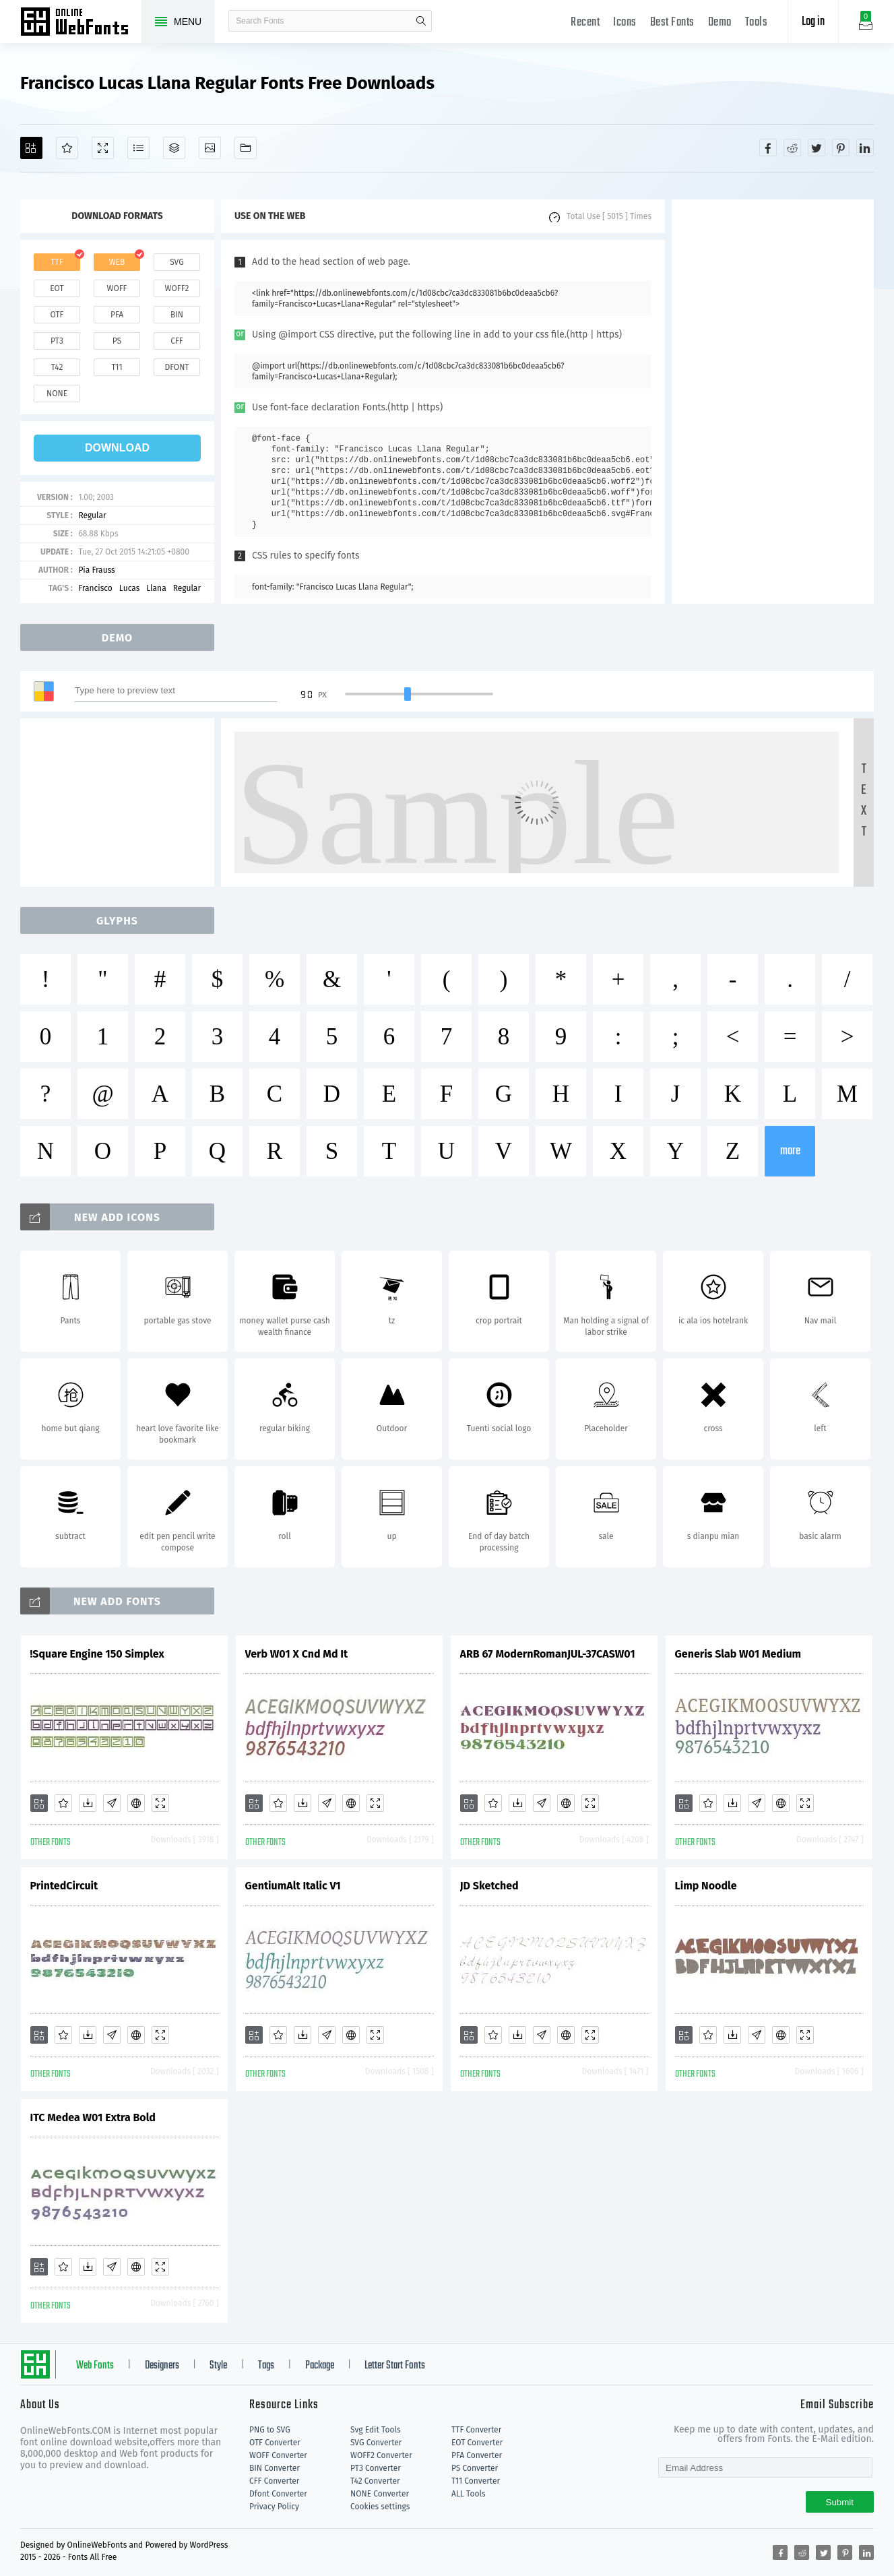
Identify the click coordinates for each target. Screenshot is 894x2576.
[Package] (174, 148)
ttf (57, 262)
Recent (585, 22)
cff (176, 341)
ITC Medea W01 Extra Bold (93, 2117)
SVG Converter (376, 2442)
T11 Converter (475, 2481)
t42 (57, 367)
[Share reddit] (792, 147)
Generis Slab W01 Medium (738, 1653)
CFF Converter (274, 2481)
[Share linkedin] (865, 147)
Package (319, 2366)
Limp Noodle (706, 1885)
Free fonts (80, 22)
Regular (92, 515)
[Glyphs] (138, 148)
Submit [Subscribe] (840, 2502)
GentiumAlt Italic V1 (293, 1885)
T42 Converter (375, 2481)
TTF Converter (476, 2429)
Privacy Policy (274, 2506)
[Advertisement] (773, 401)
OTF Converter (274, 2442)
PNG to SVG (269, 2429)
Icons (625, 22)
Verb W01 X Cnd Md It (296, 1653)
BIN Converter (274, 2468)
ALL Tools (468, 2494)
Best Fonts (672, 22)
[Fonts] (245, 148)
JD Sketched (489, 1885)
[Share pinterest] (841, 147)
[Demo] (103, 148)
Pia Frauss (96, 570)
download (117, 447)
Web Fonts (95, 2366)
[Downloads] (87, 1803)
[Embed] (136, 1803)
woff (116, 288)
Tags (266, 2366)
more (790, 1151)
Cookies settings (380, 2506)
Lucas (129, 588)
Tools (756, 22)
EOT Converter (477, 2442)
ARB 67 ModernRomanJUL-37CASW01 (547, 1653)
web (117, 262)
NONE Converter (379, 2494)
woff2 (177, 288)
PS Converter (474, 2468)
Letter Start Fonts (394, 2366)
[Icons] (210, 148)
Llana (156, 588)
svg (176, 262)
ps (117, 341)
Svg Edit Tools (375, 2429)
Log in (813, 22)
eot (56, 288)
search (421, 21)
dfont (176, 367)
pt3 (57, 341)
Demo (720, 22)
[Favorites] (67, 148)
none (56, 393)
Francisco (95, 588)
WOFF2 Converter (381, 2455)
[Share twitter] (816, 147)
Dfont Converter (278, 2494)
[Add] (31, 148)
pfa (116, 314)
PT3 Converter (375, 2468)
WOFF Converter (278, 2455)
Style (218, 2366)
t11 (116, 367)
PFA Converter (476, 2455)
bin (176, 314)
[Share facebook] (768, 147)
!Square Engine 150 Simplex (97, 1653)
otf (57, 314)
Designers (162, 2366)
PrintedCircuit (64, 1885)
